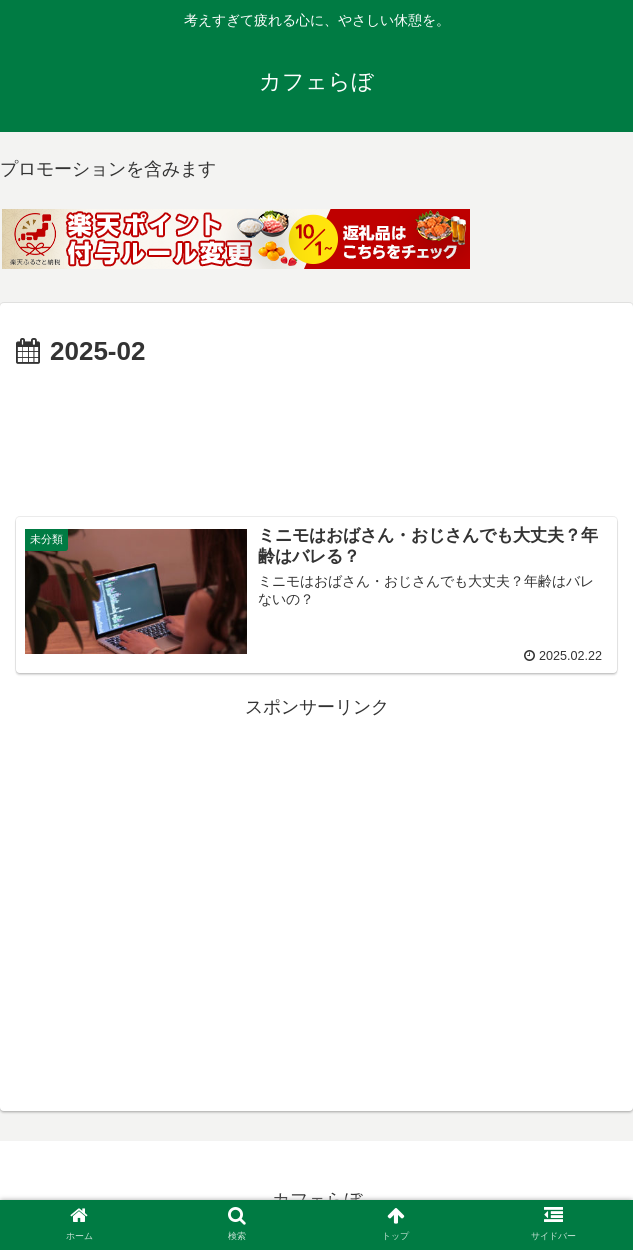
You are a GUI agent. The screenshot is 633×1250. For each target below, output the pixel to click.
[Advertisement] (316, 435)
